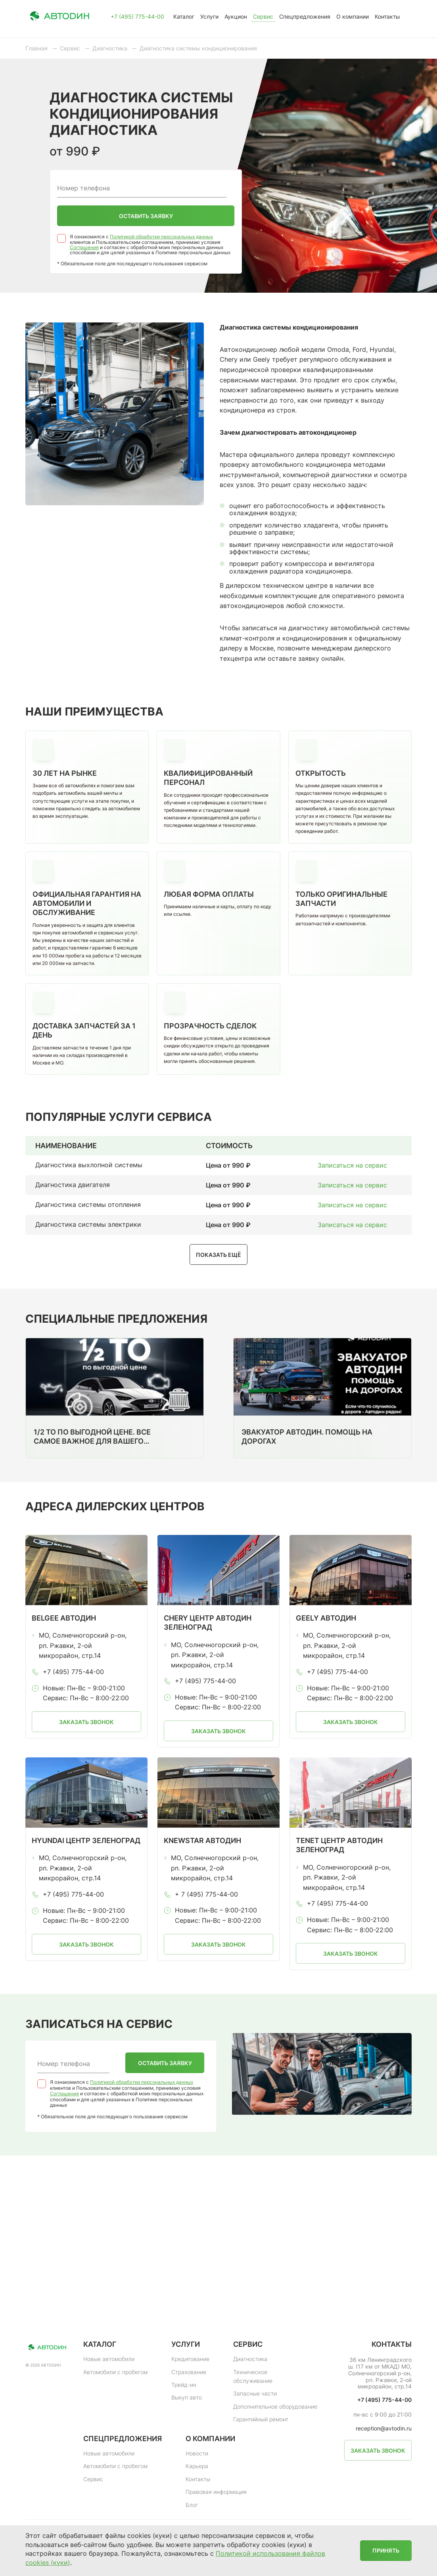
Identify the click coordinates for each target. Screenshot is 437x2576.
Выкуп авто (186, 2397)
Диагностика (250, 2358)
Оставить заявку (146, 216)
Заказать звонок (86, 1722)
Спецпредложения (304, 16)
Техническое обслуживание (252, 2376)
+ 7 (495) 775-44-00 (206, 1894)
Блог (192, 2504)
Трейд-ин (183, 2384)
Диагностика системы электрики (88, 1224)
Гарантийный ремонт (260, 2419)
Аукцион (235, 16)
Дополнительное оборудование (275, 2406)
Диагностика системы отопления (88, 1204)
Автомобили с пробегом (115, 2372)
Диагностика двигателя (72, 1185)
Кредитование (190, 2358)
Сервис (263, 16)
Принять (385, 2550)
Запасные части (255, 2393)
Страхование (188, 2372)
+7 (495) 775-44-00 (137, 16)
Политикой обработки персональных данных (161, 237)
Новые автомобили (108, 2358)
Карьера (197, 2466)
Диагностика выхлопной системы (88, 1165)
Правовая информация (216, 2491)
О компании (352, 16)
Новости (197, 2453)
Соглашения (84, 247)
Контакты (387, 16)
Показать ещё (218, 1254)
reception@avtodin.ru (384, 2428)
